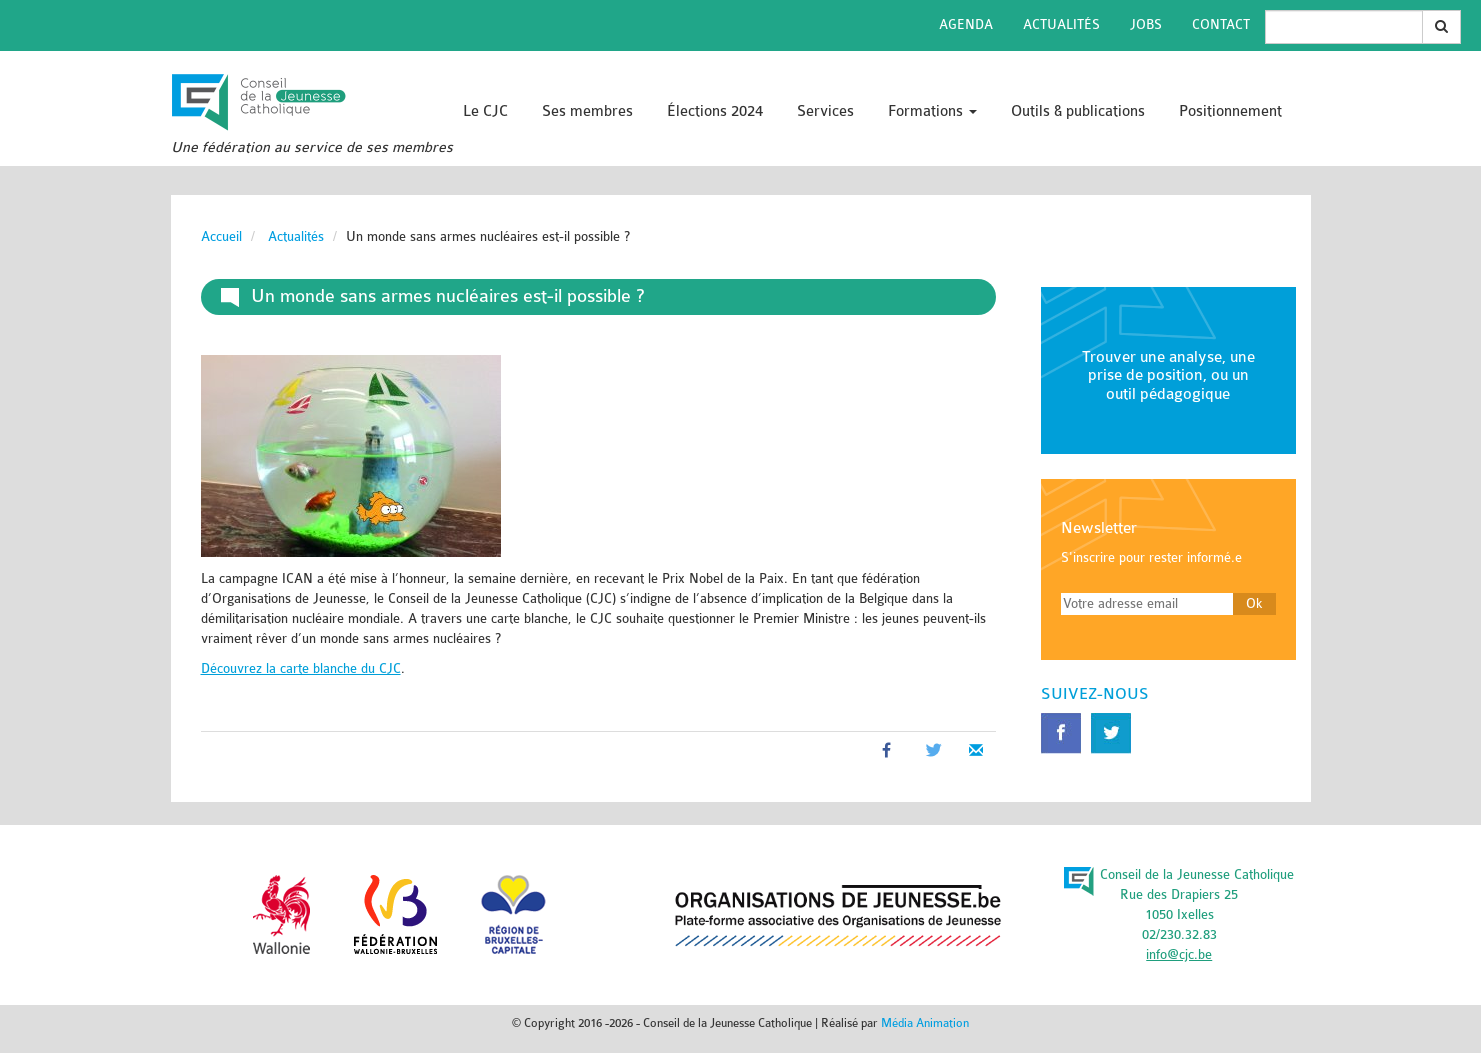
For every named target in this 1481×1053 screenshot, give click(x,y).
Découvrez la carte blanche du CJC (301, 668)
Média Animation (925, 1023)
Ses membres (587, 111)
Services (825, 111)
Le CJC (485, 111)
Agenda (966, 24)
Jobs (1146, 24)
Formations (932, 111)
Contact (1221, 24)
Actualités (1061, 24)
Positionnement (1230, 111)
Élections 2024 (715, 111)
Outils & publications (1078, 111)
